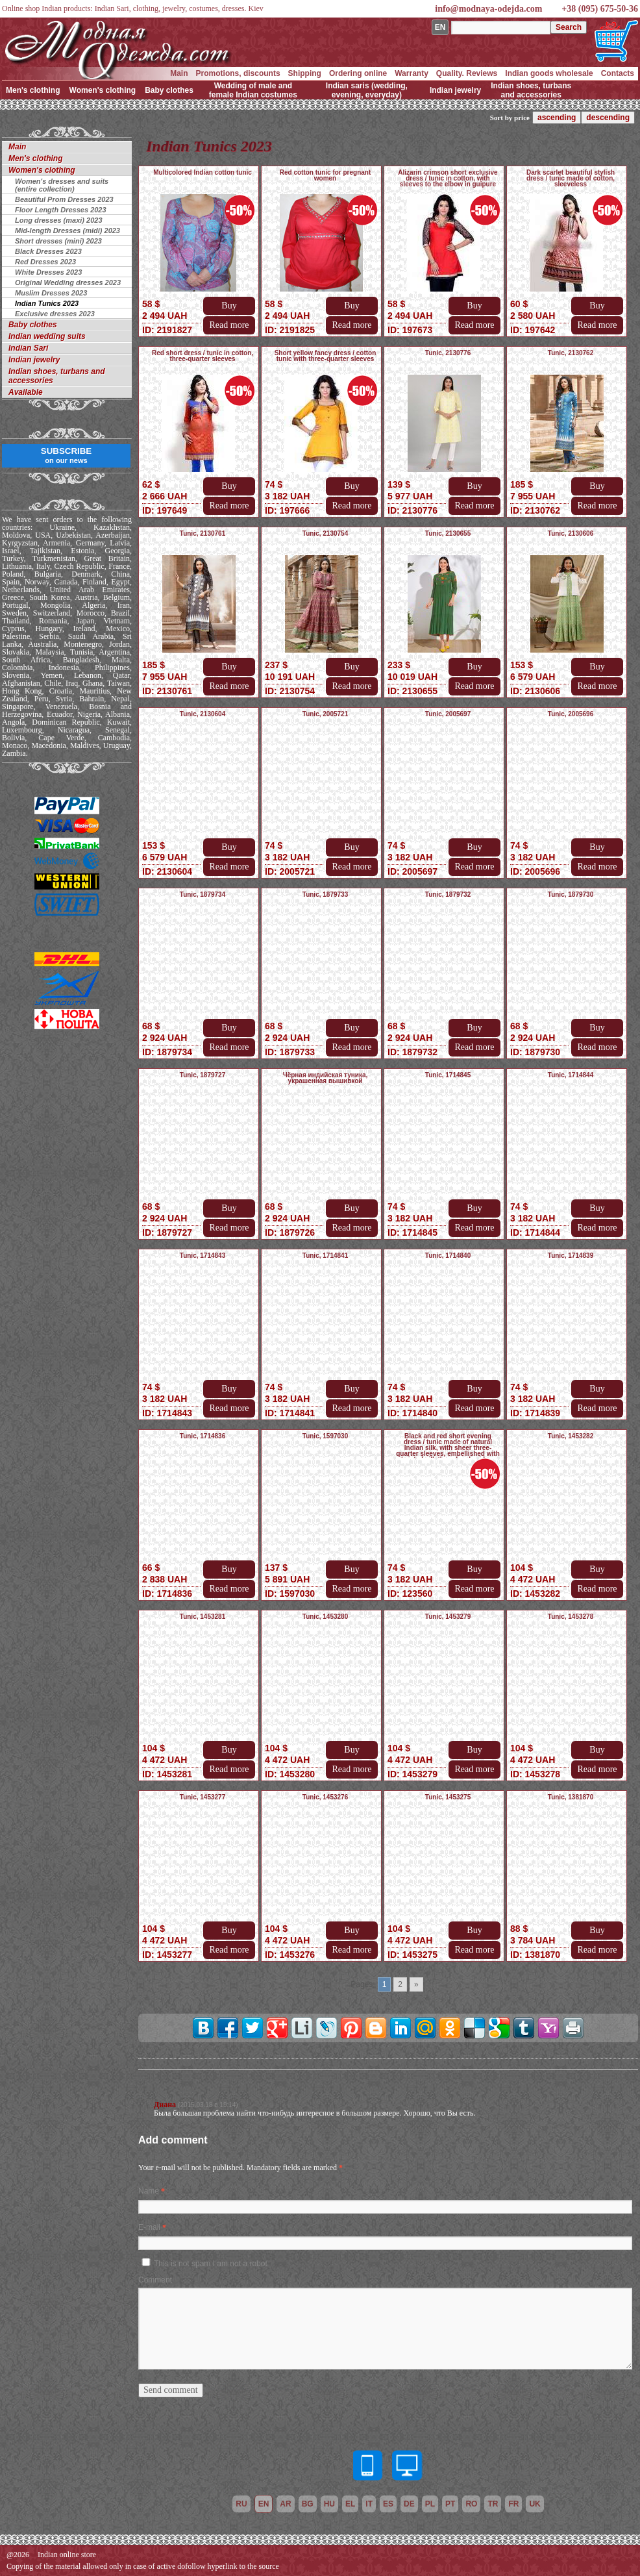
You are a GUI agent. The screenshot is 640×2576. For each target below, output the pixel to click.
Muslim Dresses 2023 (51, 293)
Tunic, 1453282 (570, 1436)
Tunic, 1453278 (570, 1616)
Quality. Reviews (466, 73)
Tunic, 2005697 (448, 714)
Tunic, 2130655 (448, 533)
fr (513, 2503)
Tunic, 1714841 (325, 1255)
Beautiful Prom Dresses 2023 (64, 199)
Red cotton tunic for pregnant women (325, 175)
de (409, 2503)
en (263, 2503)
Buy (228, 305)
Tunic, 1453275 (448, 1797)
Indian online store (67, 2554)
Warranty (411, 73)
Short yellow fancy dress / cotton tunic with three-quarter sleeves (325, 355)
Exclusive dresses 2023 (55, 314)
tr (492, 2503)
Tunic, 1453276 (325, 1797)
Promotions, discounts (238, 73)
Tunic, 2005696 (570, 714)
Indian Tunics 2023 (47, 303)
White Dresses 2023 (48, 272)
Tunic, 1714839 (570, 1255)
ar (285, 2503)
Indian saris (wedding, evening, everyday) (367, 90)
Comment (155, 2279)
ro (471, 2503)
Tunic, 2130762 (570, 352)
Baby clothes (169, 90)
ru (241, 2503)
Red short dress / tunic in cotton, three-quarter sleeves (202, 355)
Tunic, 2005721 (325, 714)
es (388, 2503)
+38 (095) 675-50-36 (599, 9)
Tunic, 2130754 (325, 533)
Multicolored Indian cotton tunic (202, 172)
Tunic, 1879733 (325, 894)
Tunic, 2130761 (202, 533)
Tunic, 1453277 (202, 1797)
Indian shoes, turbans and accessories (531, 90)
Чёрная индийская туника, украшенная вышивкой (325, 1077)
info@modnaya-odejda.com (488, 9)
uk (534, 2503)
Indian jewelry (455, 90)
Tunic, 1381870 (570, 1797)
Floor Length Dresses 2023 (60, 210)
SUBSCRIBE (66, 455)
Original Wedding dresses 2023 (68, 282)
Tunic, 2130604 (202, 714)
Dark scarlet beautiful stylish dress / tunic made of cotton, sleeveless (570, 178)
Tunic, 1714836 (202, 1436)
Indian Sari (28, 348)
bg (308, 2503)
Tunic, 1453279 (448, 1616)
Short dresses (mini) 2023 (58, 241)
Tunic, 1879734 (202, 894)
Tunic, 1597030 (325, 1436)
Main (179, 73)
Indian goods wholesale (549, 73)
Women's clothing (102, 90)
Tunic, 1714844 (570, 1075)
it (369, 2503)
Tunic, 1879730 (570, 894)
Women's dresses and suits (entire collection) (61, 185)
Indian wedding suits (47, 336)
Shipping (304, 73)
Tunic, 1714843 (202, 1255)
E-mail (149, 2227)
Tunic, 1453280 (325, 1616)
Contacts (617, 73)
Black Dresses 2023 (48, 251)
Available (25, 392)
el (350, 2503)
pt (450, 2503)
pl (430, 2503)
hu (329, 2503)
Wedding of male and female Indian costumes (253, 90)
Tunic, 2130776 (448, 352)
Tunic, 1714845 (448, 1075)
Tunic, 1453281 (202, 1616)
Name (148, 2190)
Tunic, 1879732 (448, 894)
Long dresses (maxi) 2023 (59, 220)
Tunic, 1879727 (202, 1075)
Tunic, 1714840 (448, 1255)
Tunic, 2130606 (570, 533)
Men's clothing (33, 90)
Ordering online (358, 73)
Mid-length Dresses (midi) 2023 (67, 230)
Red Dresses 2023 (45, 262)
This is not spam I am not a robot (210, 2263)
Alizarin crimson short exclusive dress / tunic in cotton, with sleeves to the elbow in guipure (447, 178)
